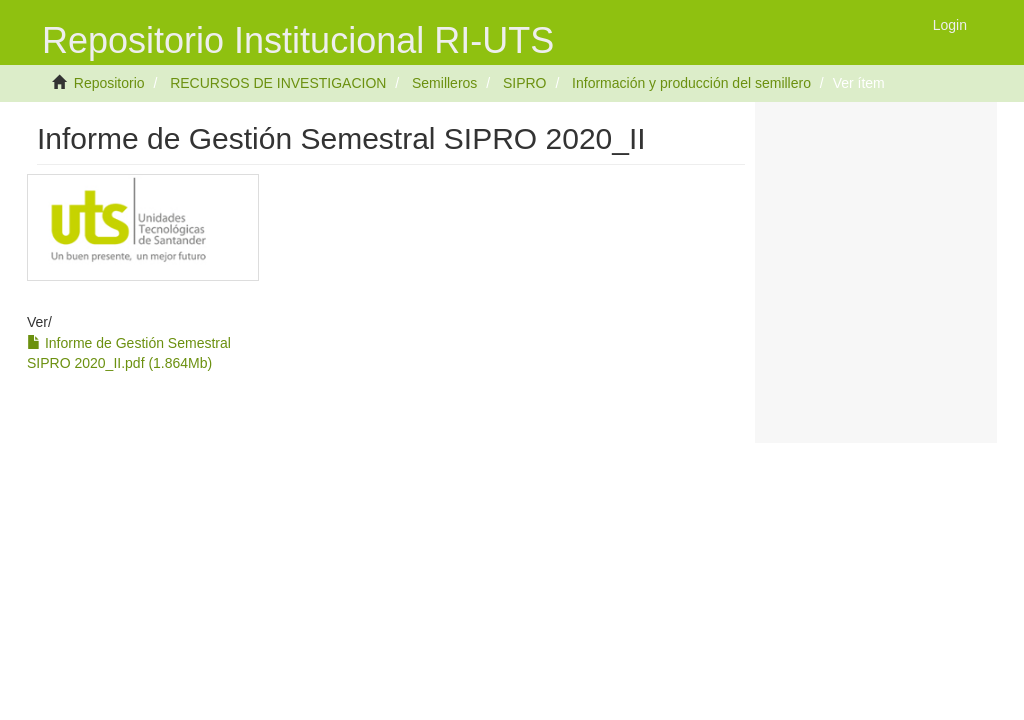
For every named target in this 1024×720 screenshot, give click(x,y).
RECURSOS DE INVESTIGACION (278, 83)
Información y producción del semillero (691, 83)
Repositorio (109, 83)
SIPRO (525, 83)
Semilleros (444, 83)
